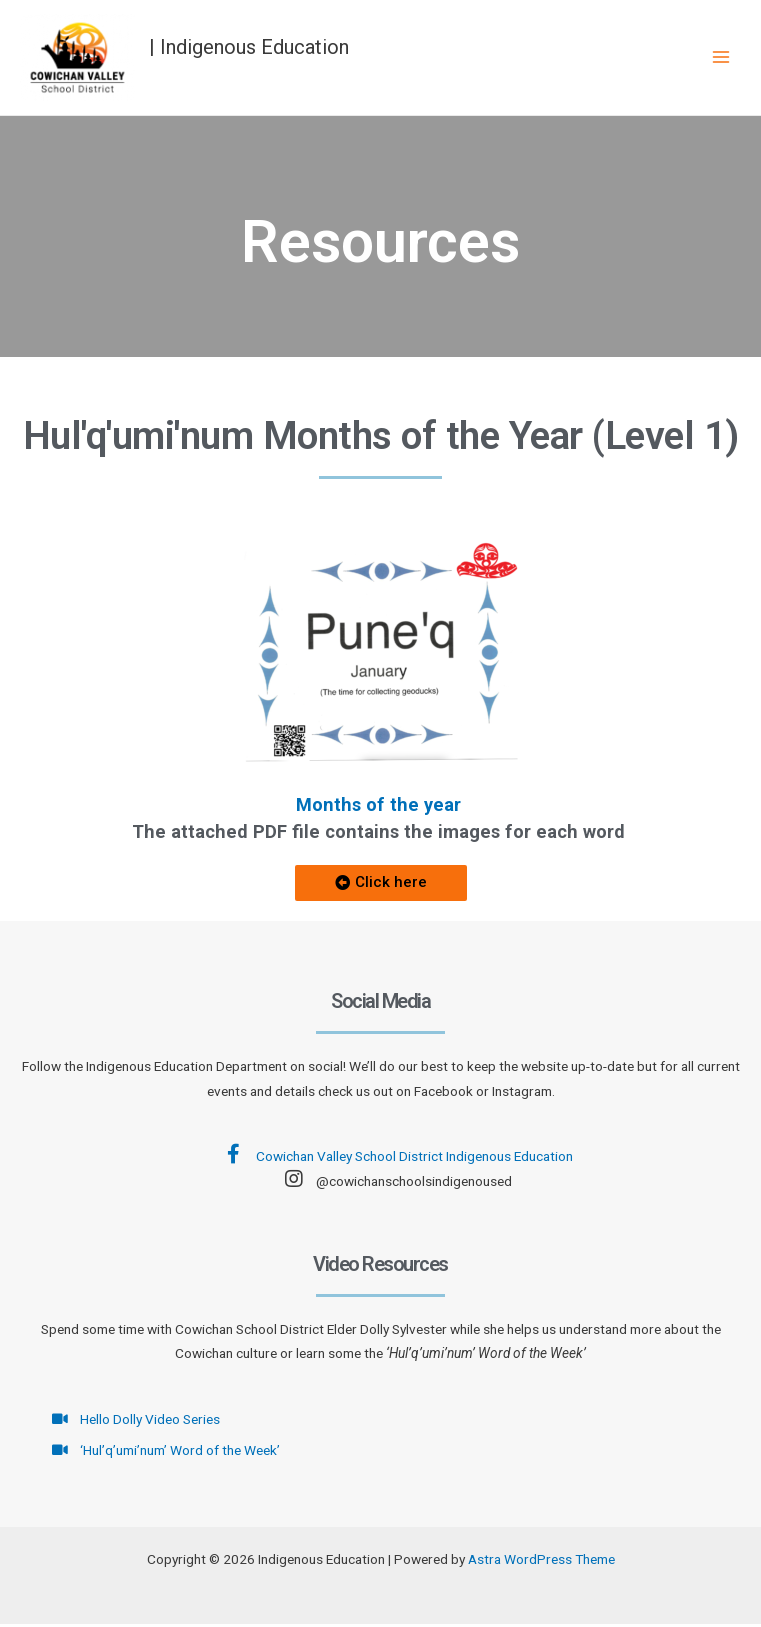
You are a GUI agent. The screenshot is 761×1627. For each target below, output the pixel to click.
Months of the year (378, 807)
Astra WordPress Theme (541, 1563)
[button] (381, 887)
